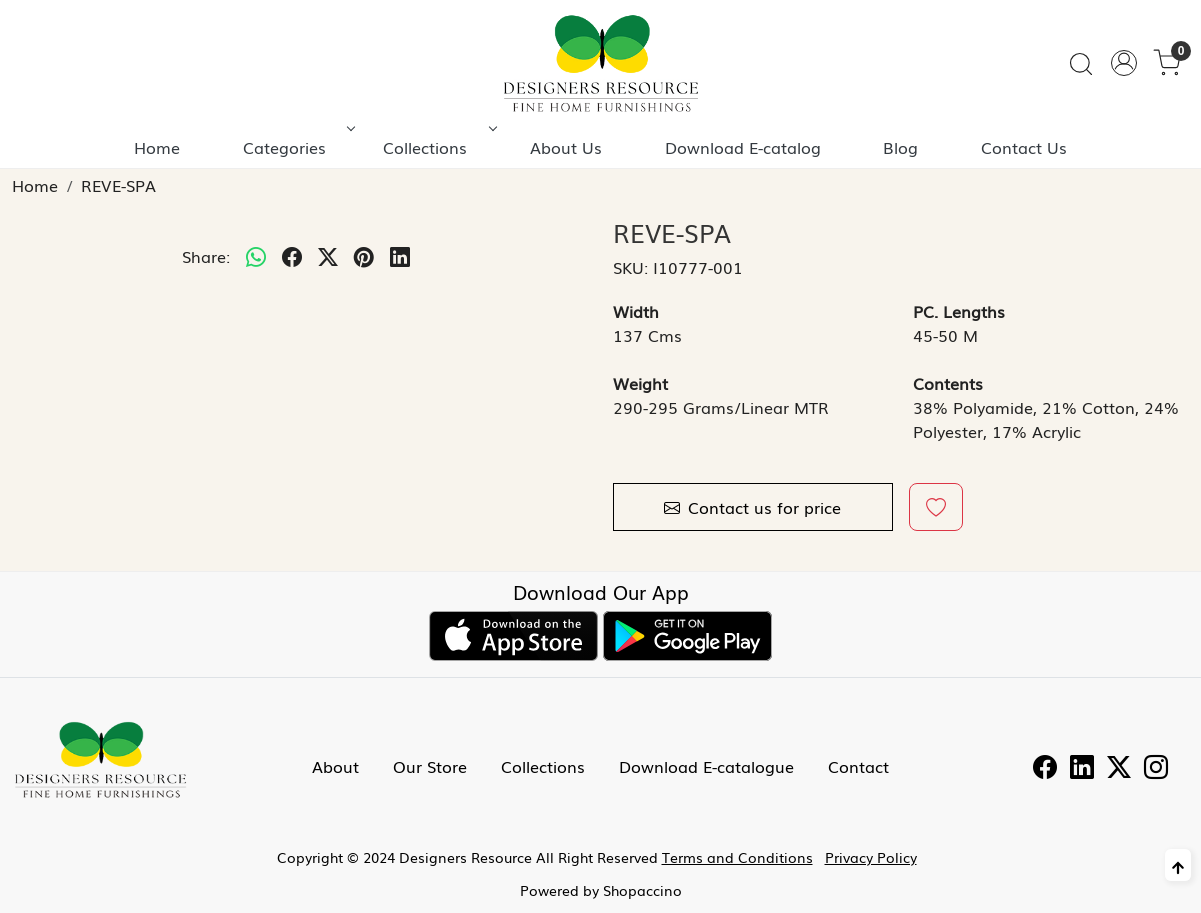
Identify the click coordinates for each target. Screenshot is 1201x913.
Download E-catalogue (706, 766)
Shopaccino (642, 890)
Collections (438, 147)
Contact (858, 766)
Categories (297, 147)
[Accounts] (1124, 63)
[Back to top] (1178, 865)
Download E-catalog (743, 147)
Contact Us (1024, 147)
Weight (640, 383)
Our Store (430, 766)
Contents (948, 383)
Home (157, 147)
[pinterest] (364, 256)
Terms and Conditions (737, 857)
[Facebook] (1045, 769)
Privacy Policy (871, 857)
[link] (1081, 63)
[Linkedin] (1082, 769)
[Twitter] (1119, 769)
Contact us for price (752, 507)
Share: (206, 256)
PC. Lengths (959, 311)
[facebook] (292, 256)
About (335, 766)
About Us (566, 147)
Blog (900, 147)
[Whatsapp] (256, 256)
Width (636, 311)
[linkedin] (400, 256)
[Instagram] (1156, 769)
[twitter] (328, 256)
